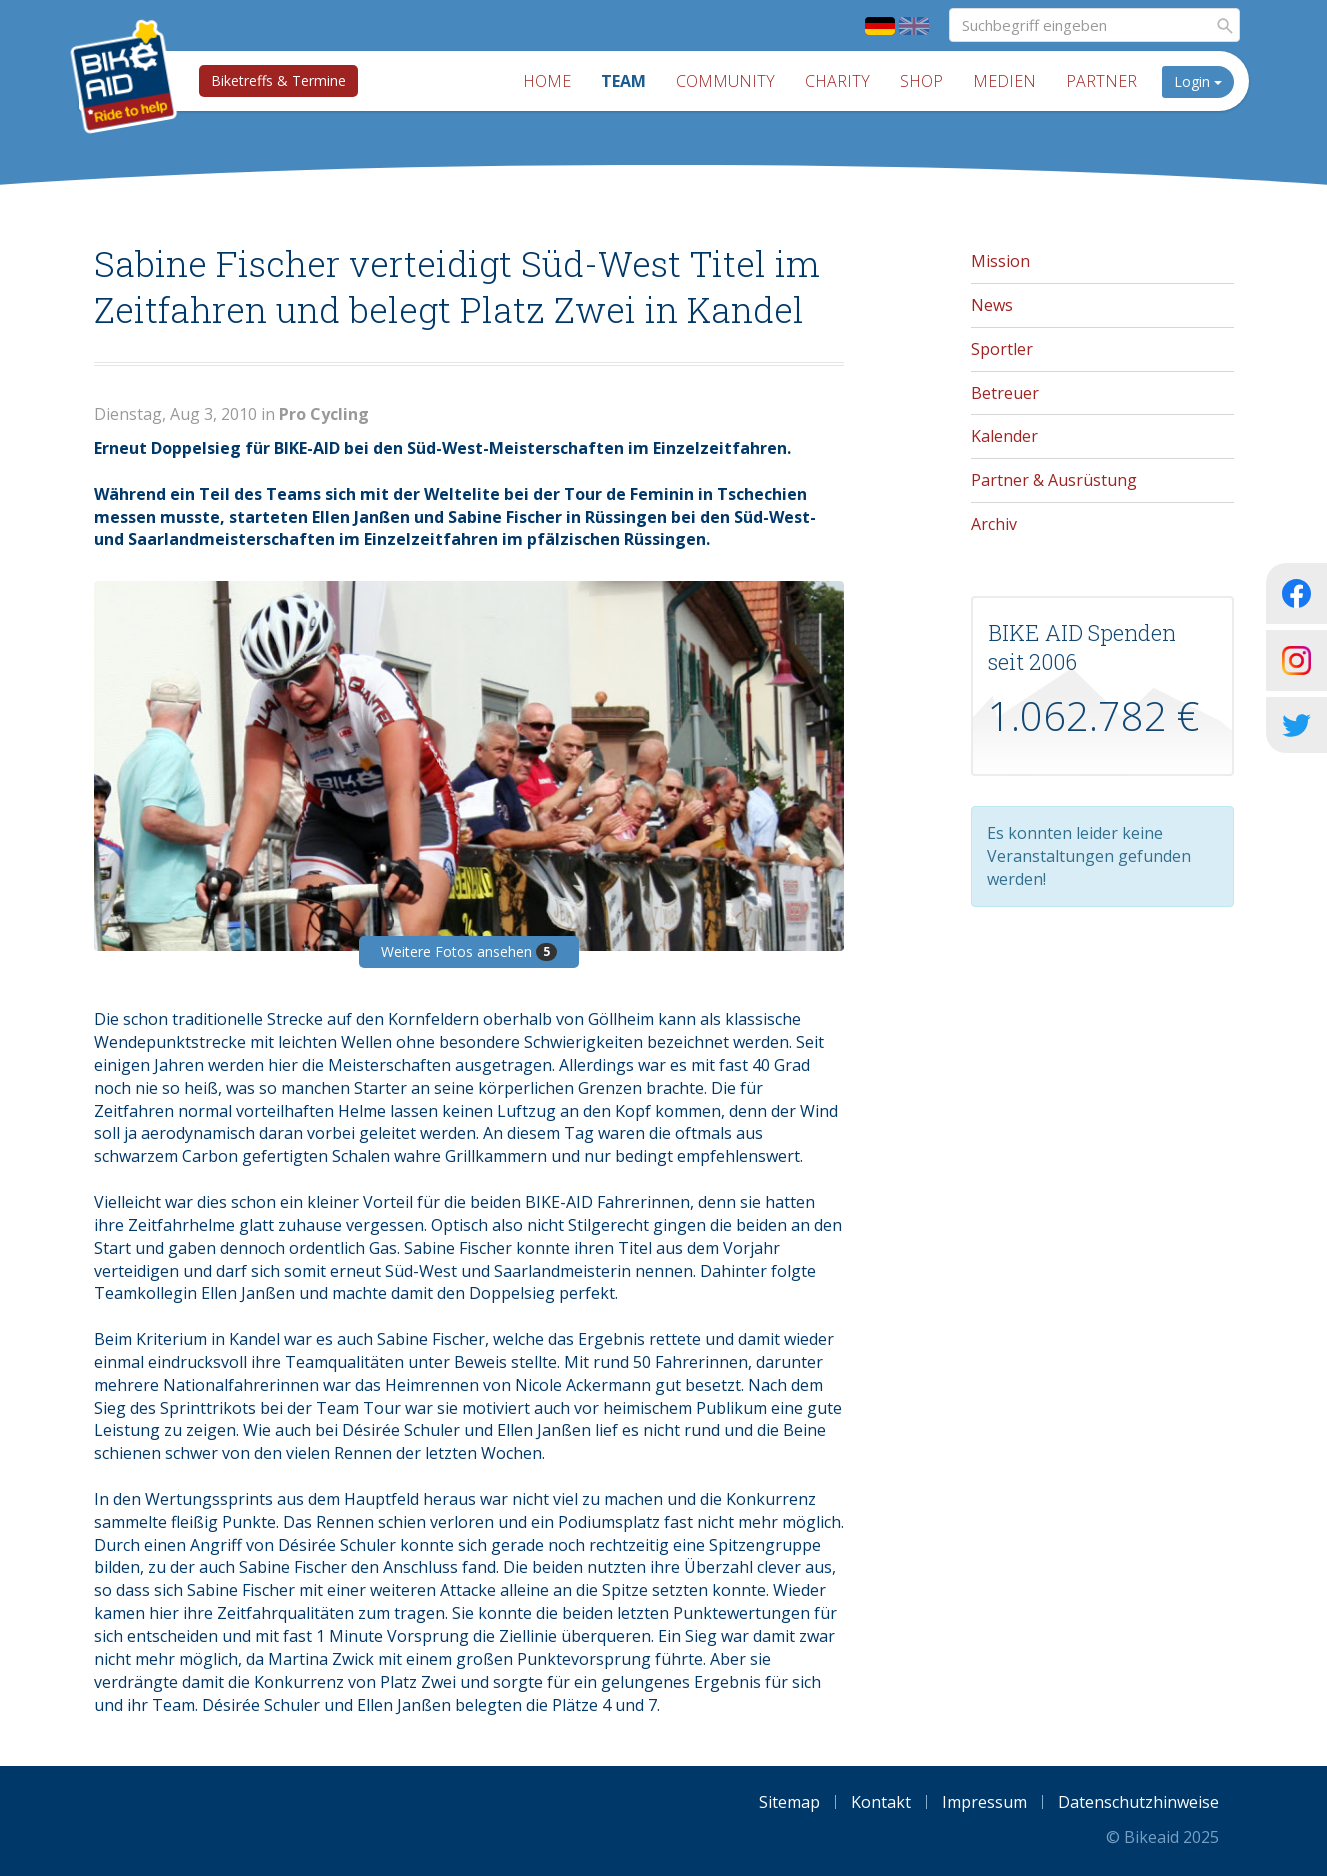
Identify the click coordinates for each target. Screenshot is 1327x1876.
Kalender (1004, 436)
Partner (1101, 81)
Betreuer (1005, 393)
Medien (1004, 81)
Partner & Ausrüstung (1054, 480)
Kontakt (881, 1802)
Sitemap (789, 1802)
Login (1198, 81)
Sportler (1002, 349)
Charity (837, 81)
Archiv (994, 524)
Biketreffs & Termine (278, 80)
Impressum (984, 1802)
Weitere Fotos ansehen (469, 951)
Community (725, 81)
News (992, 305)
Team (623, 81)
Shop (921, 81)
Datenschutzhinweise (1138, 1802)
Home (547, 81)
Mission (1000, 261)
